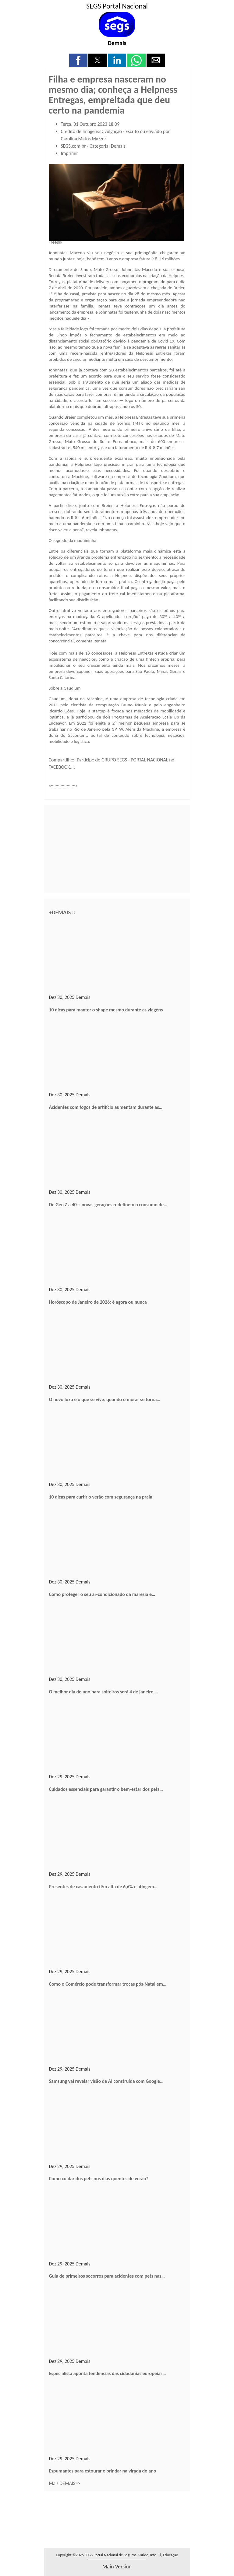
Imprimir (69, 153)
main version (117, 2566)
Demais (117, 43)
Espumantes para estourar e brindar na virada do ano (102, 2471)
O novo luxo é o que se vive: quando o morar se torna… (104, 1399)
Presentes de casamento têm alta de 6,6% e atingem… (103, 1886)
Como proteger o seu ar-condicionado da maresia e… (102, 1594)
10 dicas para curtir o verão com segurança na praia (100, 1497)
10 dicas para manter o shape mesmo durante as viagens (106, 1010)
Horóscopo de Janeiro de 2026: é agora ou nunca (98, 1302)
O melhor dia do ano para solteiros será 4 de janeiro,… (103, 1692)
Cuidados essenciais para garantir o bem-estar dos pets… (106, 1789)
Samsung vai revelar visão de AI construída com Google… (106, 2081)
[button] (78, 60)
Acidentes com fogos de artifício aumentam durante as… (105, 1107)
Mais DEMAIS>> (64, 2483)
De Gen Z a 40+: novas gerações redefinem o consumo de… (108, 1204)
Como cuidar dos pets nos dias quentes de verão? (98, 2178)
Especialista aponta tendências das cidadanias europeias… (107, 2373)
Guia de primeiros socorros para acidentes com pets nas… (107, 2276)
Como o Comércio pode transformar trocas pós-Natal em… (108, 1984)
